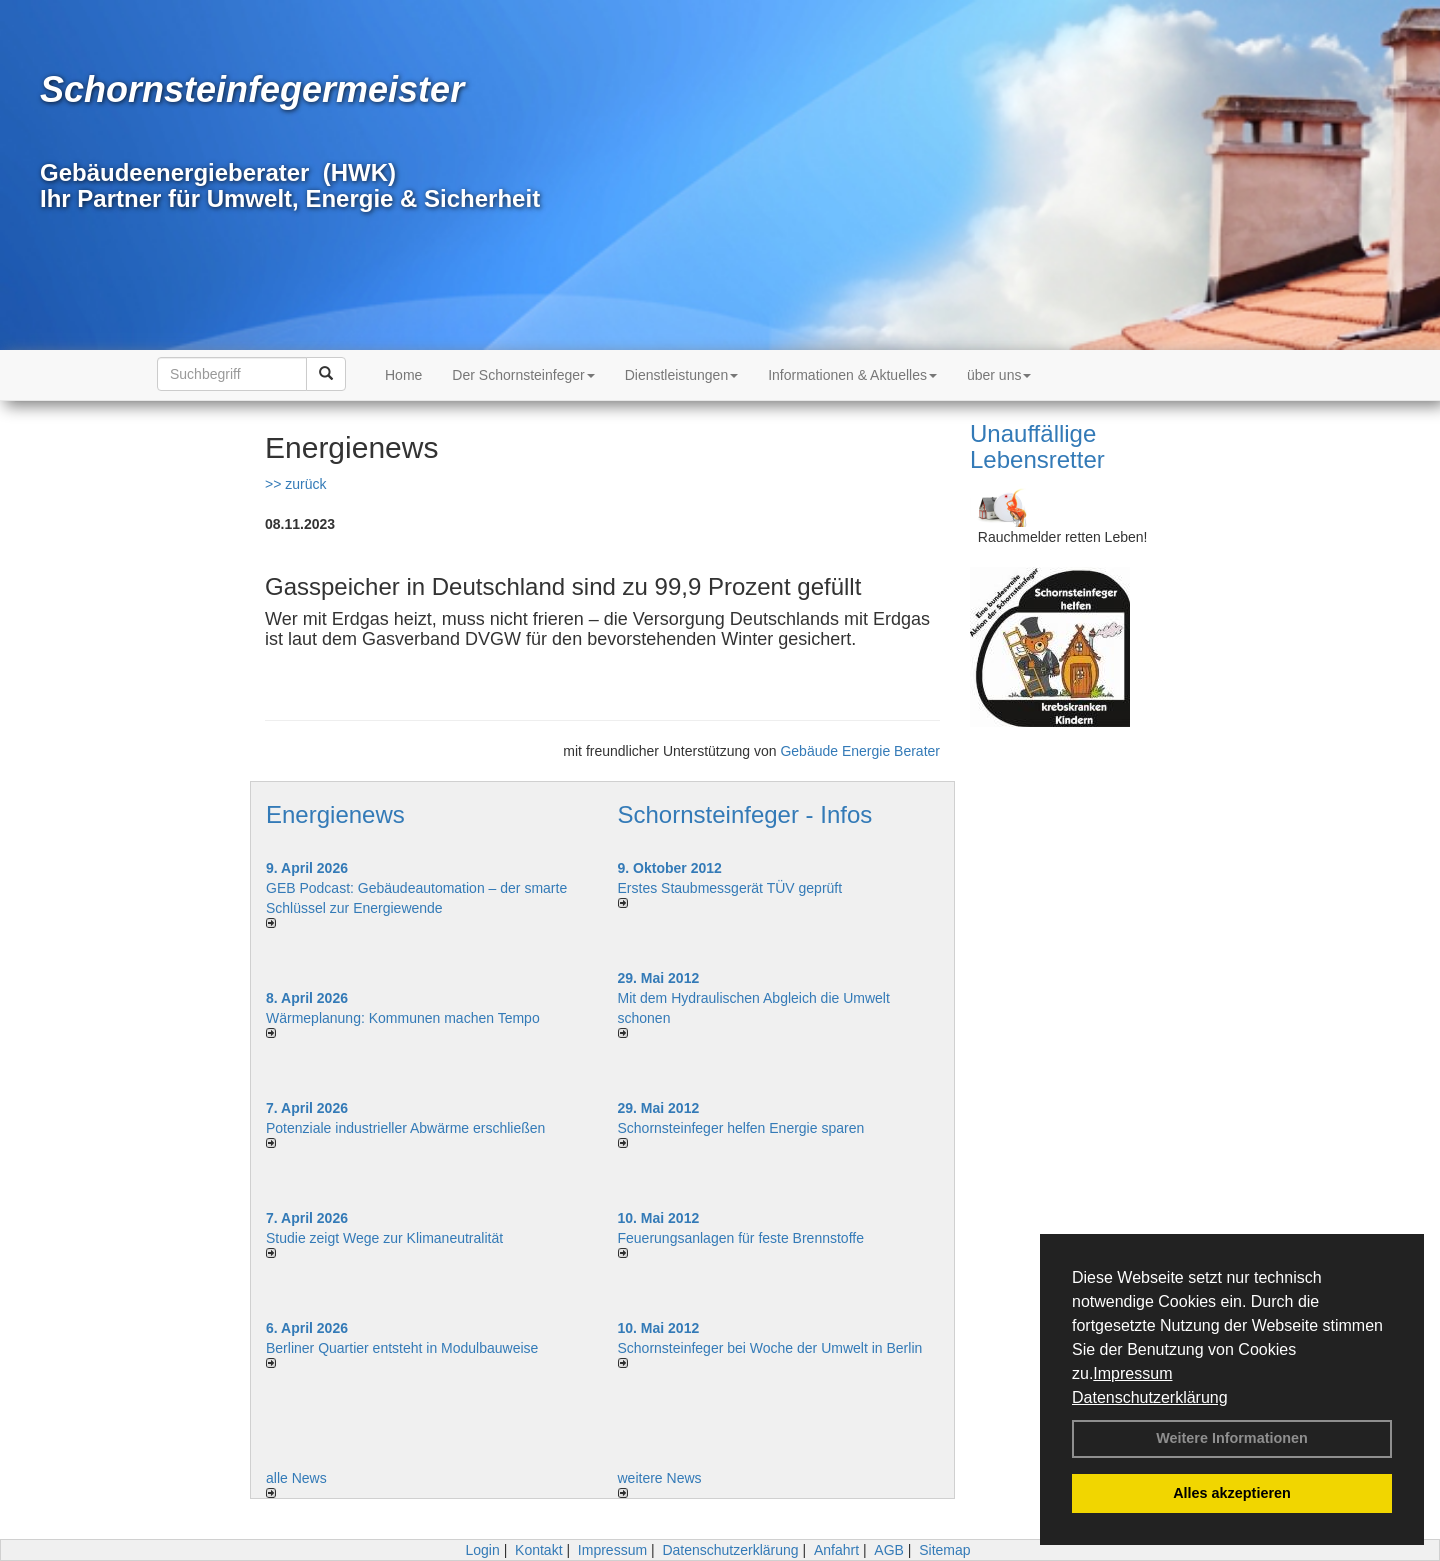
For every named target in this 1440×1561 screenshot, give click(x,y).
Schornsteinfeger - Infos (745, 814)
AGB (889, 1550)
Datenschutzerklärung (1150, 1397)
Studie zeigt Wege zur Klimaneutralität (384, 1238)
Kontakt (538, 1550)
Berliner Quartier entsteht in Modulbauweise (402, 1348)
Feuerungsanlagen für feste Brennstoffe (741, 1238)
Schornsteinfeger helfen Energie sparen (741, 1128)
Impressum (1132, 1373)
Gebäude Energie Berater (860, 751)
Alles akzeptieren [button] (1232, 1493)
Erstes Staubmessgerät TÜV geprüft (730, 888)
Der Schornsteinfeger (523, 375)
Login (482, 1550)
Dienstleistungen (682, 375)
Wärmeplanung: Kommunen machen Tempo (403, 1018)
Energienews (335, 814)
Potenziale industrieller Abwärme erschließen (405, 1128)
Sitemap (944, 1550)
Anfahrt (836, 1550)
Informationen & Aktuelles (852, 375)
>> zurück (295, 484)
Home (403, 375)
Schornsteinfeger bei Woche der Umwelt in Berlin (770, 1348)
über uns (999, 375)
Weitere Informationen (1232, 1438)
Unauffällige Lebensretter (1037, 446)
